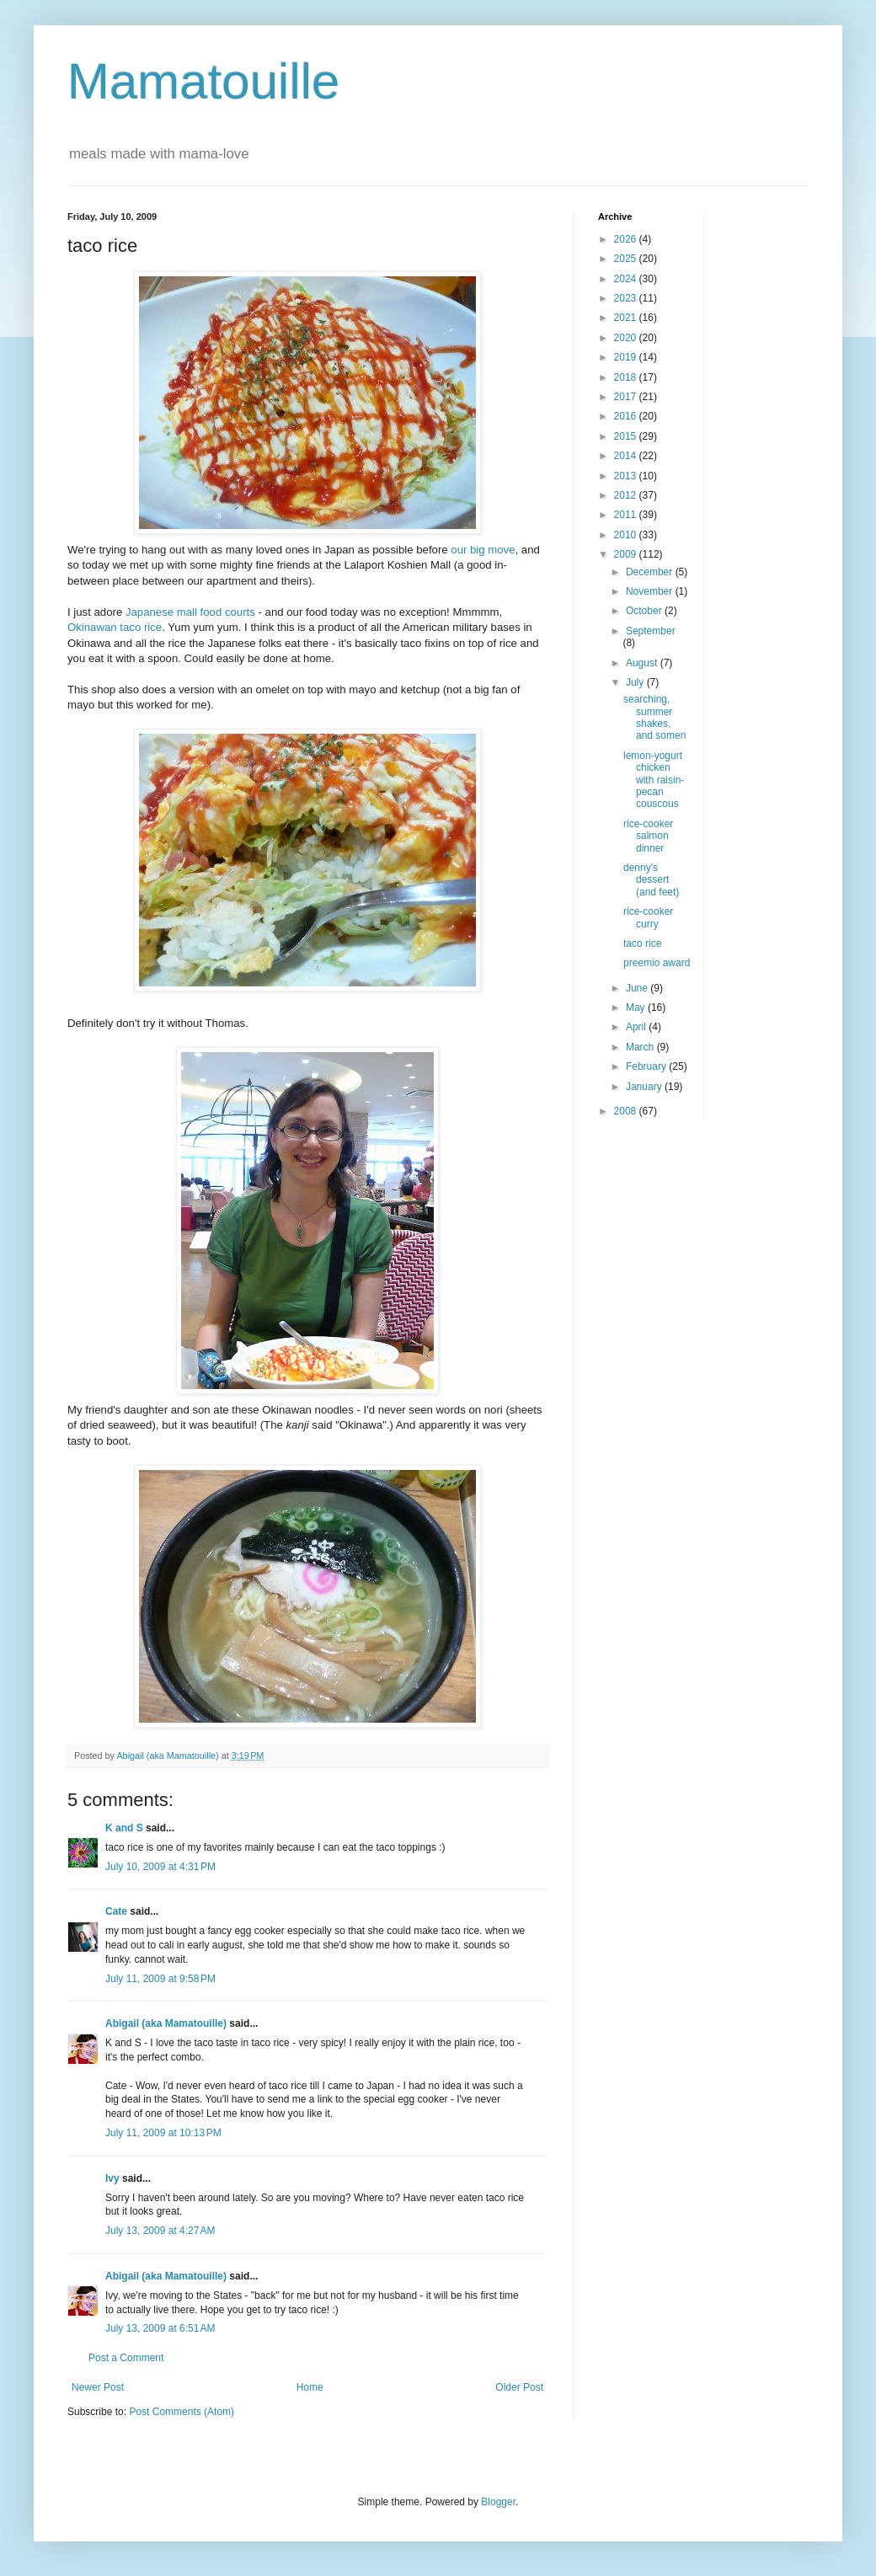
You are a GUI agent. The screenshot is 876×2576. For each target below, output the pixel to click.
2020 (626, 338)
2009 (626, 554)
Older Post (519, 2387)
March (641, 1047)
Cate (116, 1911)
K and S (124, 1828)
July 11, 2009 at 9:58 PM (160, 1979)
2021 (626, 317)
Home (309, 2387)
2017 (626, 397)
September (651, 631)
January (645, 1087)
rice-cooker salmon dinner (648, 836)
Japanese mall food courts (190, 612)
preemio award (656, 963)
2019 (626, 357)
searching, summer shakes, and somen (654, 717)
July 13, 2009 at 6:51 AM (160, 2328)
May (637, 1007)
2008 (626, 1111)
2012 (626, 495)
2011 (626, 515)
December (651, 572)
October (645, 611)
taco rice (642, 943)
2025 (626, 259)
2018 (626, 377)
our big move (483, 549)
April (637, 1027)
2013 (626, 476)
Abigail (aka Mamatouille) (166, 2023)
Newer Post (98, 2387)
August (643, 663)
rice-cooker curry (648, 917)
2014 (626, 456)
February (647, 1066)
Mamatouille (203, 81)
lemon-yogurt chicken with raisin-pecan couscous (653, 780)
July (636, 682)
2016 (626, 416)
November (651, 591)
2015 (626, 436)
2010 (626, 535)
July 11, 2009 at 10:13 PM (163, 2133)
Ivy (112, 2178)
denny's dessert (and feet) (651, 880)
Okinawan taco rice (114, 627)
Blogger (498, 2502)
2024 (626, 279)
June (638, 988)
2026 (626, 239)
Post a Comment (125, 2358)
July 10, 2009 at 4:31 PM (160, 1867)
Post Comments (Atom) (181, 2412)
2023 (626, 298)
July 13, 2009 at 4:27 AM (160, 2231)
